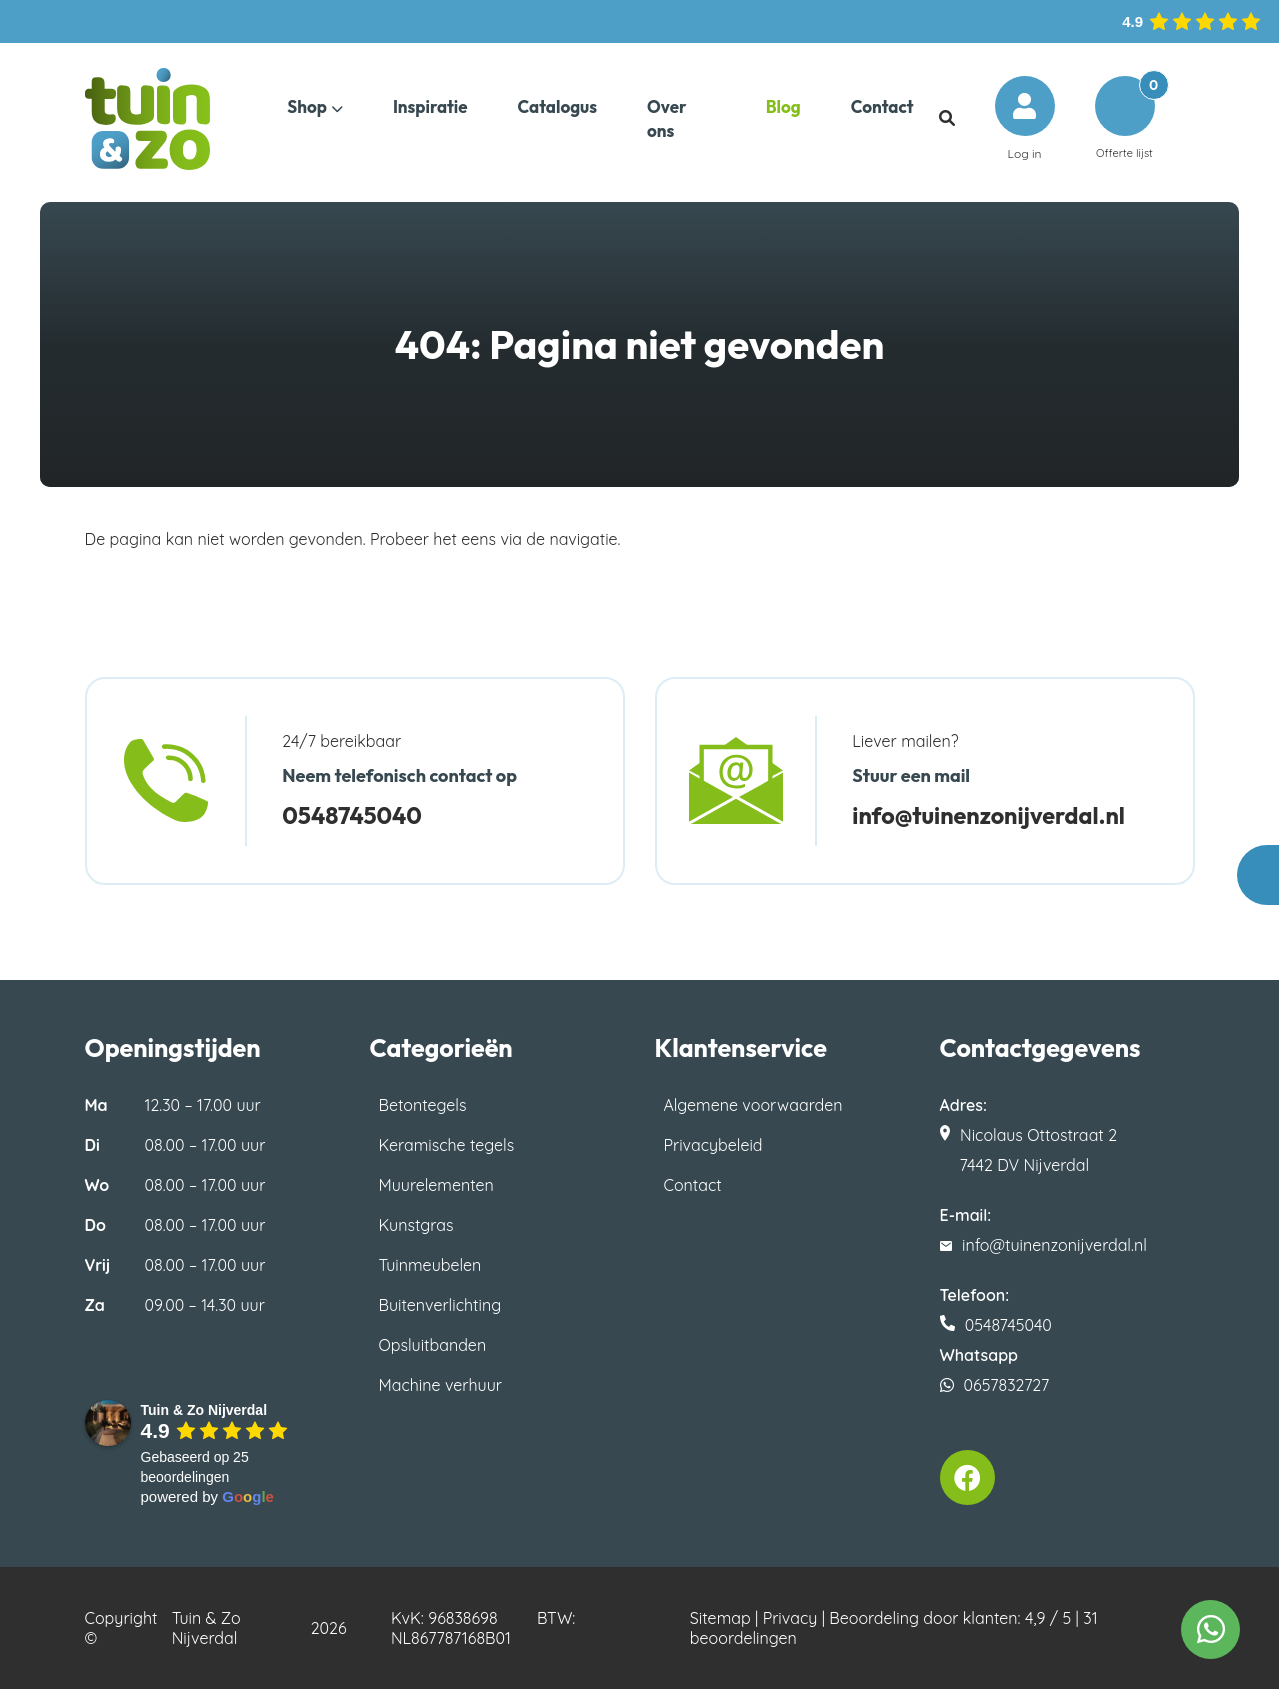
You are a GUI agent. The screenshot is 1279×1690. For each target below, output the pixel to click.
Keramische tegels (447, 1145)
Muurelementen (436, 1185)
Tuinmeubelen (430, 1265)
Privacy (790, 1619)
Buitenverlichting (440, 1305)
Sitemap (720, 1619)
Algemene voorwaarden (753, 1105)
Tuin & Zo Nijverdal (206, 1629)
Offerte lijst (1124, 118)
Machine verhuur (440, 1385)
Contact (693, 1185)
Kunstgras (416, 1225)
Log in (1024, 118)
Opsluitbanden (433, 1345)
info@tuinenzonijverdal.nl (998, 815)
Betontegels (423, 1105)
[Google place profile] (204, 1410)
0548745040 (356, 815)
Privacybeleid (713, 1145)
